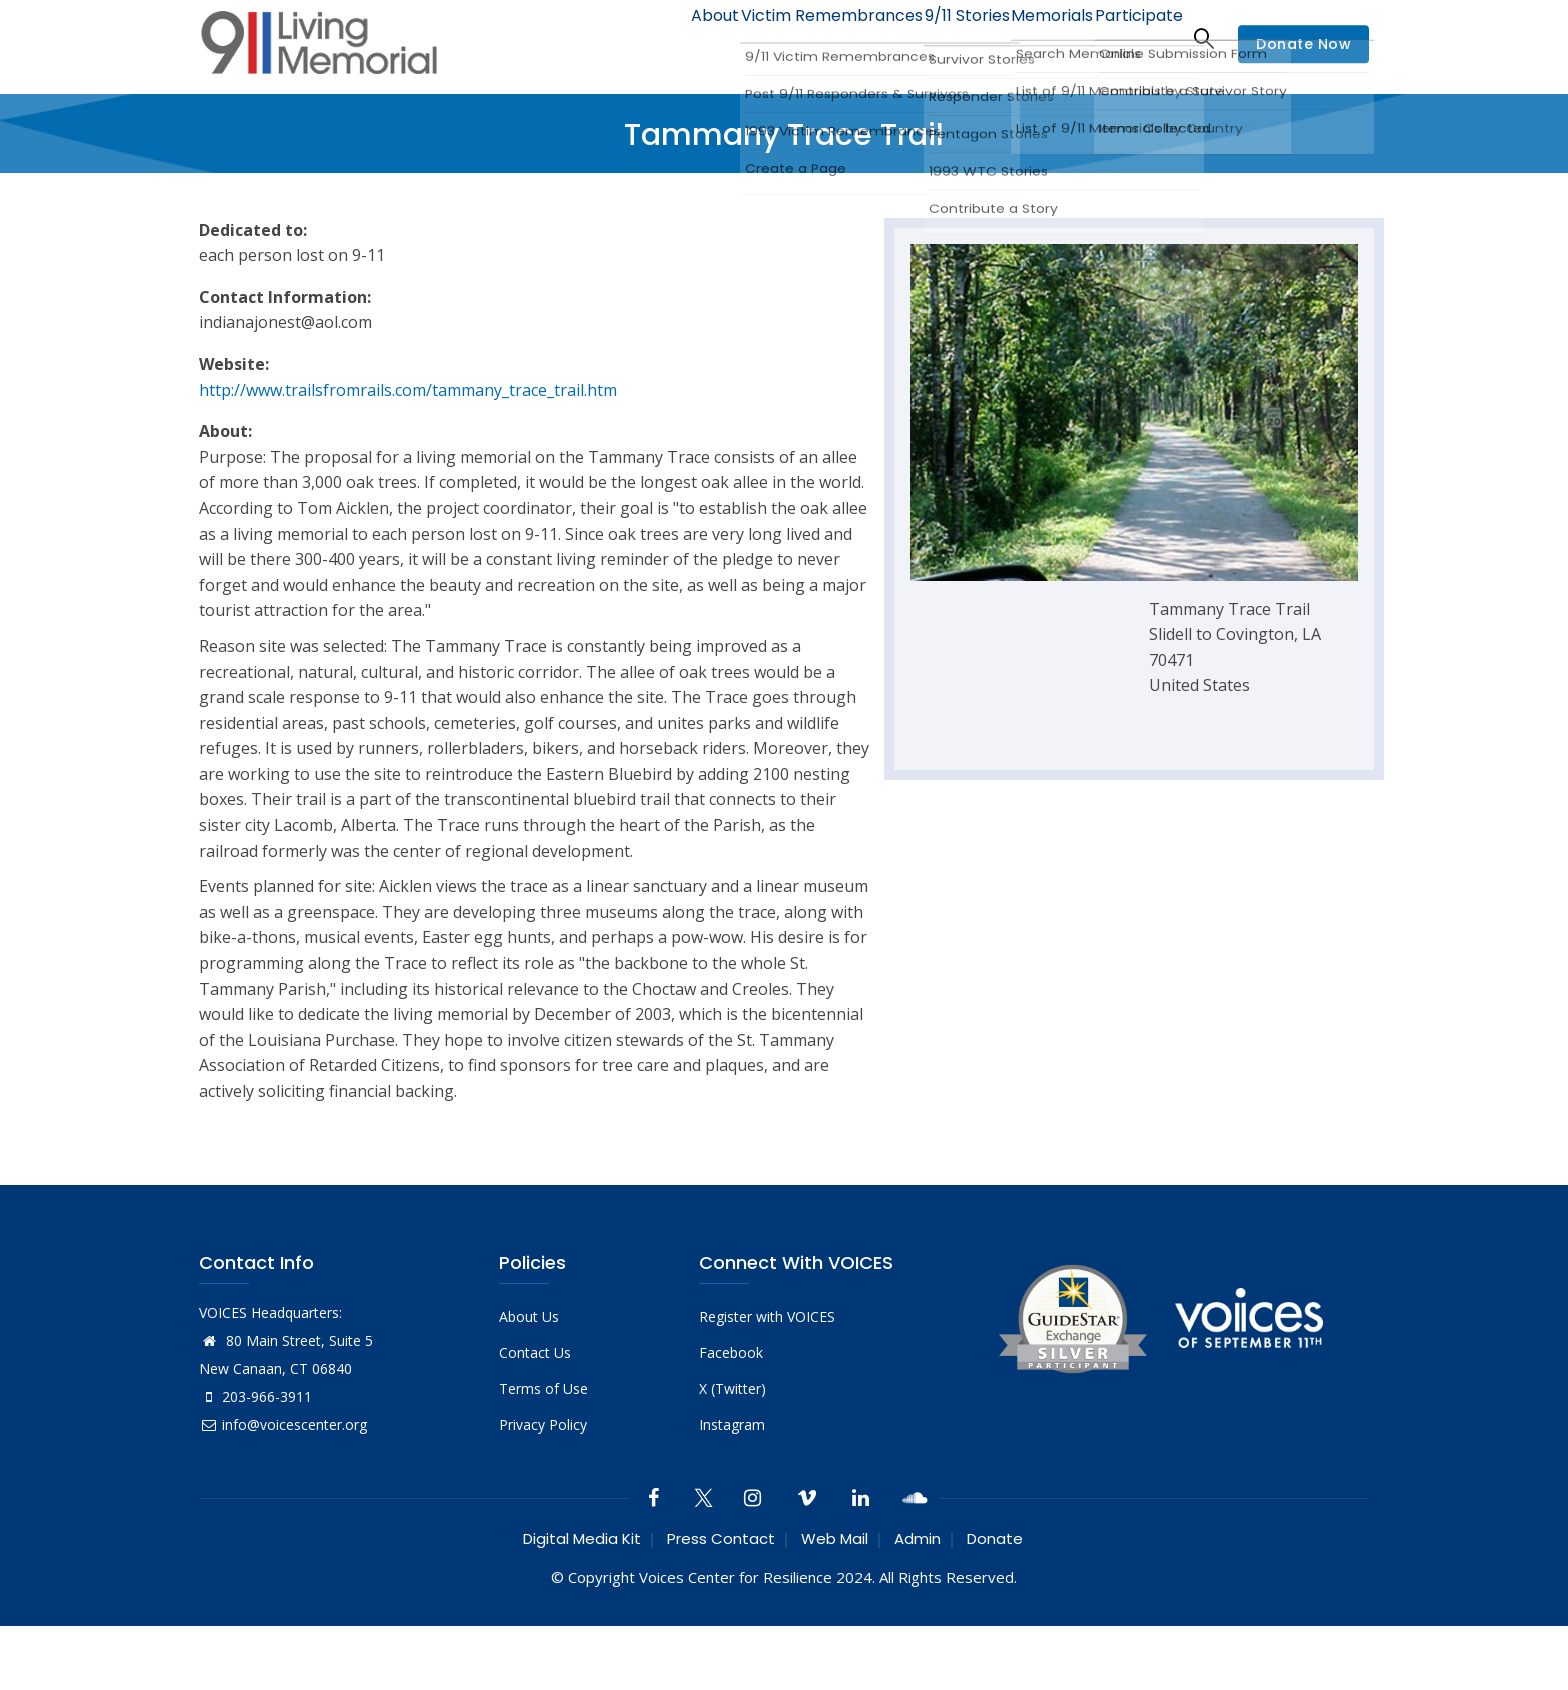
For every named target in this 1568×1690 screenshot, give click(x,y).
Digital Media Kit (582, 1538)
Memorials (1033, 37)
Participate (1132, 37)
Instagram (732, 1424)
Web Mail (834, 1538)
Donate (995, 1538)
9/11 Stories (934, 37)
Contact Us (535, 1352)
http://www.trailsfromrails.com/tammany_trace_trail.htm (408, 390)
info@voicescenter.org (283, 1424)
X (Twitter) (732, 1388)
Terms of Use (543, 1388)
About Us (529, 1316)
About (659, 37)
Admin (917, 1538)
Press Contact (721, 1538)
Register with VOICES (767, 1316)
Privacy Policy (543, 1424)
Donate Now (1303, 44)
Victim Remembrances (787, 37)
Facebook (731, 1352)
